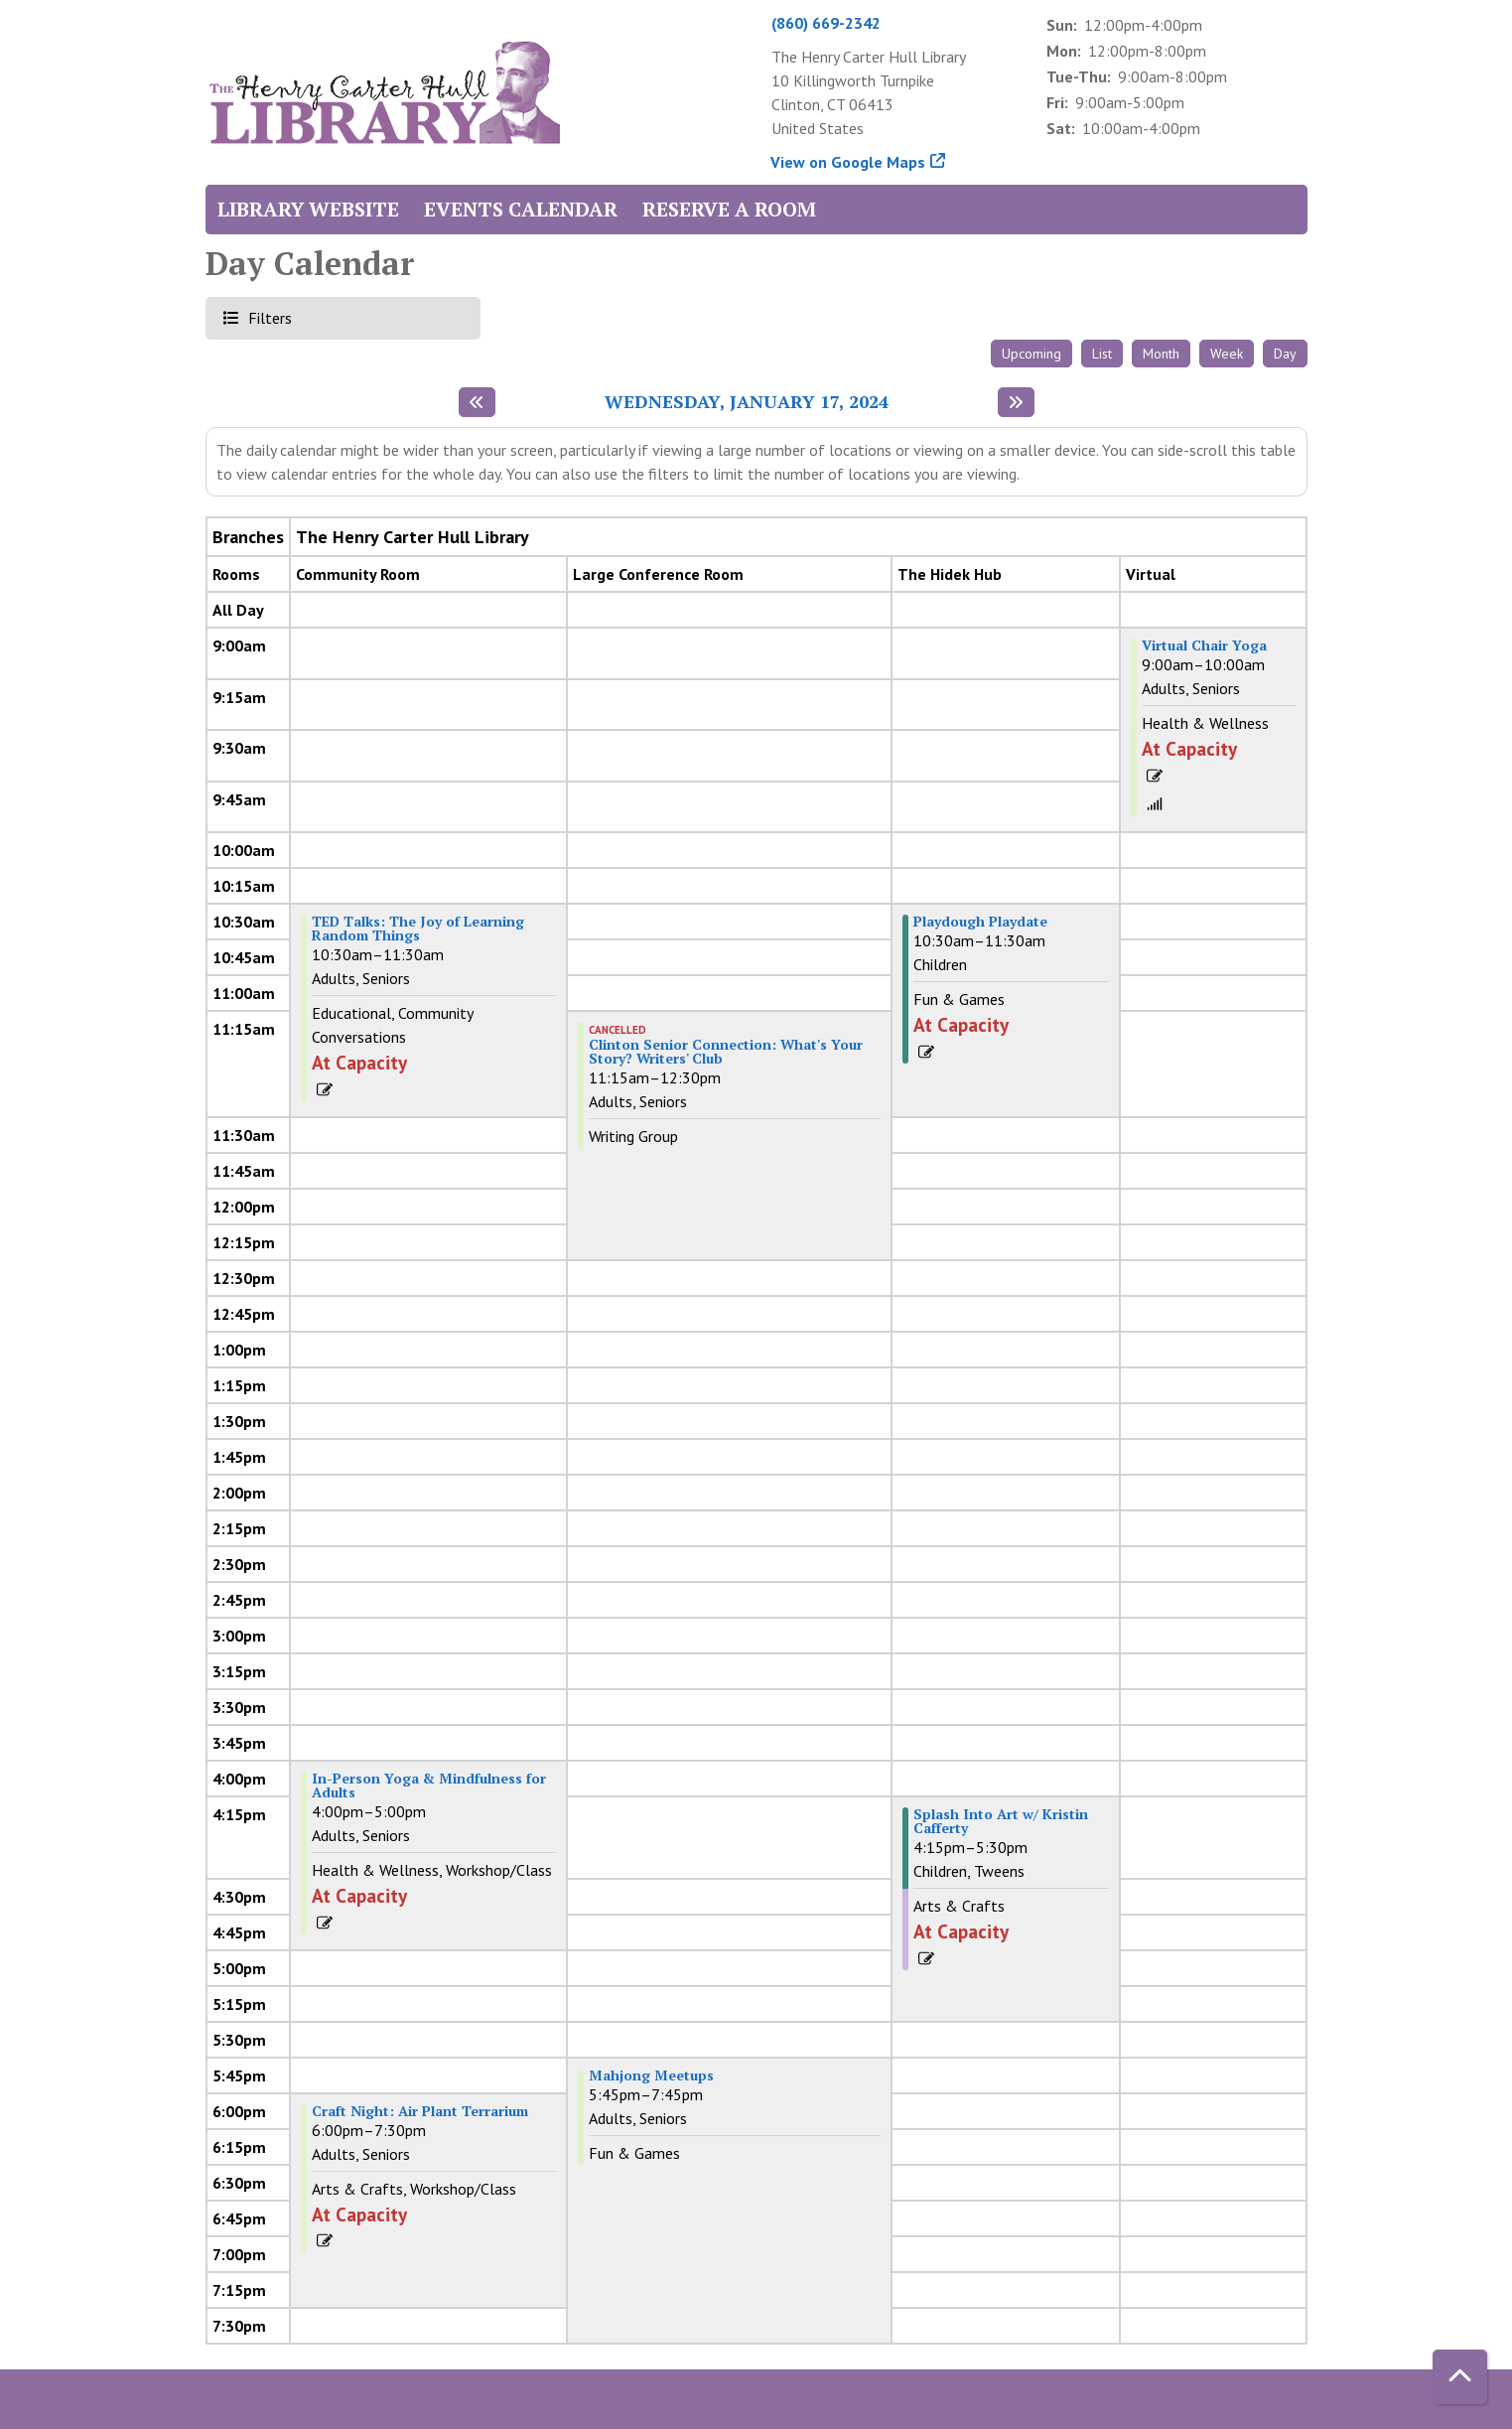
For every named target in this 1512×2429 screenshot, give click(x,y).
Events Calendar (521, 209)
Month (1161, 353)
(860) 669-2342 (826, 23)
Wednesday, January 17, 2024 (747, 402)
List (1102, 353)
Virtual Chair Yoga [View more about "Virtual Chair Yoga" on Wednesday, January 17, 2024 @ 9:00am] (1204, 645)
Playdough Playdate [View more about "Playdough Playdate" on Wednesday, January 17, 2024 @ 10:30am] (980, 922)
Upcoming (1031, 353)
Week (1226, 353)
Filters (267, 317)
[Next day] (1016, 402)
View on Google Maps (848, 162)
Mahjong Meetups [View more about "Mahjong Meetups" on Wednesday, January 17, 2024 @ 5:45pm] (651, 2075)
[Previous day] (477, 402)
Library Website (308, 209)
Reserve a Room (729, 209)
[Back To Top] (1460, 2377)
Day (1285, 353)
